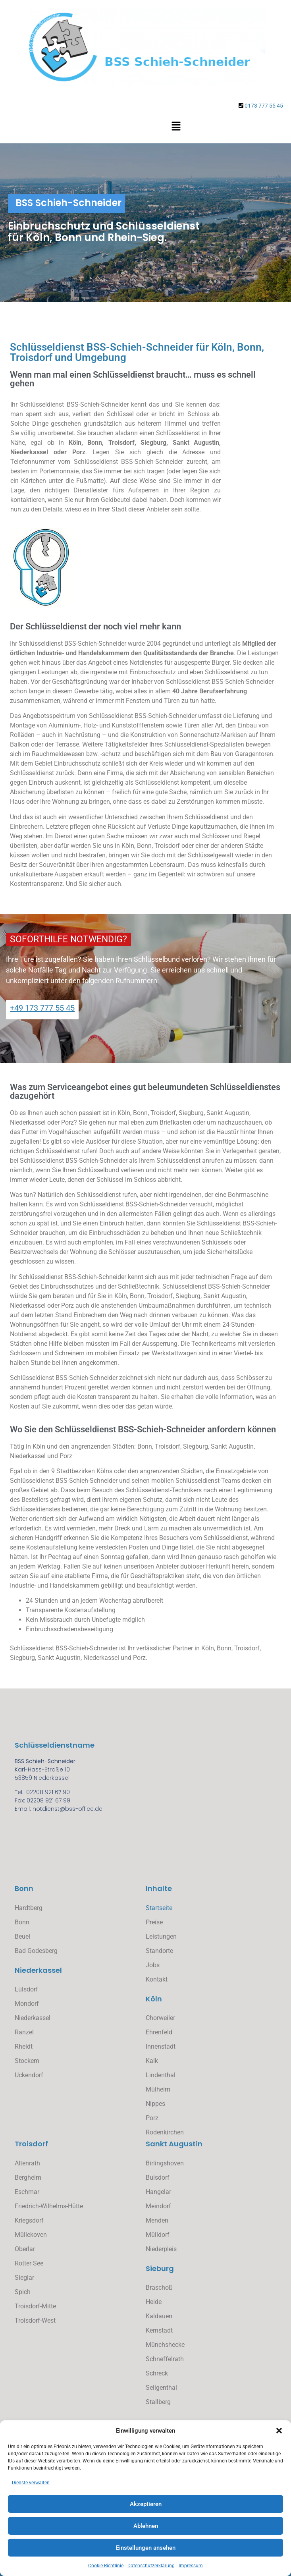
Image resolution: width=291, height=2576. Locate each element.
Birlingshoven (165, 2163)
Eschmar (27, 2192)
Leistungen (161, 1936)
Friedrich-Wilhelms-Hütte (49, 2206)
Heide (154, 2302)
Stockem (27, 2061)
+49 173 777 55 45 (42, 1008)
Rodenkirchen (165, 2132)
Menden (157, 2220)
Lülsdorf (26, 1989)
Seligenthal (161, 2387)
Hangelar (158, 2192)
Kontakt (157, 1979)
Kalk (152, 2061)
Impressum (191, 2565)
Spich (23, 2292)
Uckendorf (29, 2075)
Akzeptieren (146, 2504)
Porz (152, 2118)
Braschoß (159, 2287)
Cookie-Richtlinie (105, 2565)
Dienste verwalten (31, 2482)
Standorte (159, 1951)
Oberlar (25, 2249)
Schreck (157, 2373)
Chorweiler (160, 2018)
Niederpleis (161, 2249)
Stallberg (158, 2402)
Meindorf (158, 2206)
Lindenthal (160, 2075)
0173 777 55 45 (264, 105)
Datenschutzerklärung (151, 2565)
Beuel (22, 1936)
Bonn (22, 1922)
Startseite (159, 1908)
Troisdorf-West (35, 2320)
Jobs (153, 1965)
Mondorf (27, 2003)
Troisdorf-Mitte (35, 2306)
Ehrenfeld (159, 2032)
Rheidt (24, 2046)
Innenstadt (160, 2046)
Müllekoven (31, 2234)
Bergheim (28, 2177)
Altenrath (27, 2163)
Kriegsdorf (29, 2220)
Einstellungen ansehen (145, 2547)
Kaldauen (159, 2316)
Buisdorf (158, 2177)
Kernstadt (159, 2330)
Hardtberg (28, 1908)
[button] (279, 2431)
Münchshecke (165, 2344)
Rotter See (29, 2263)
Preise (154, 1922)
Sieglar (24, 2277)
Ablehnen (145, 2526)
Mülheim (158, 2089)
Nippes (155, 2103)
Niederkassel (32, 2018)
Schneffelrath (165, 2359)
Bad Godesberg (36, 1951)
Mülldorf (158, 2234)
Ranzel (24, 2032)
